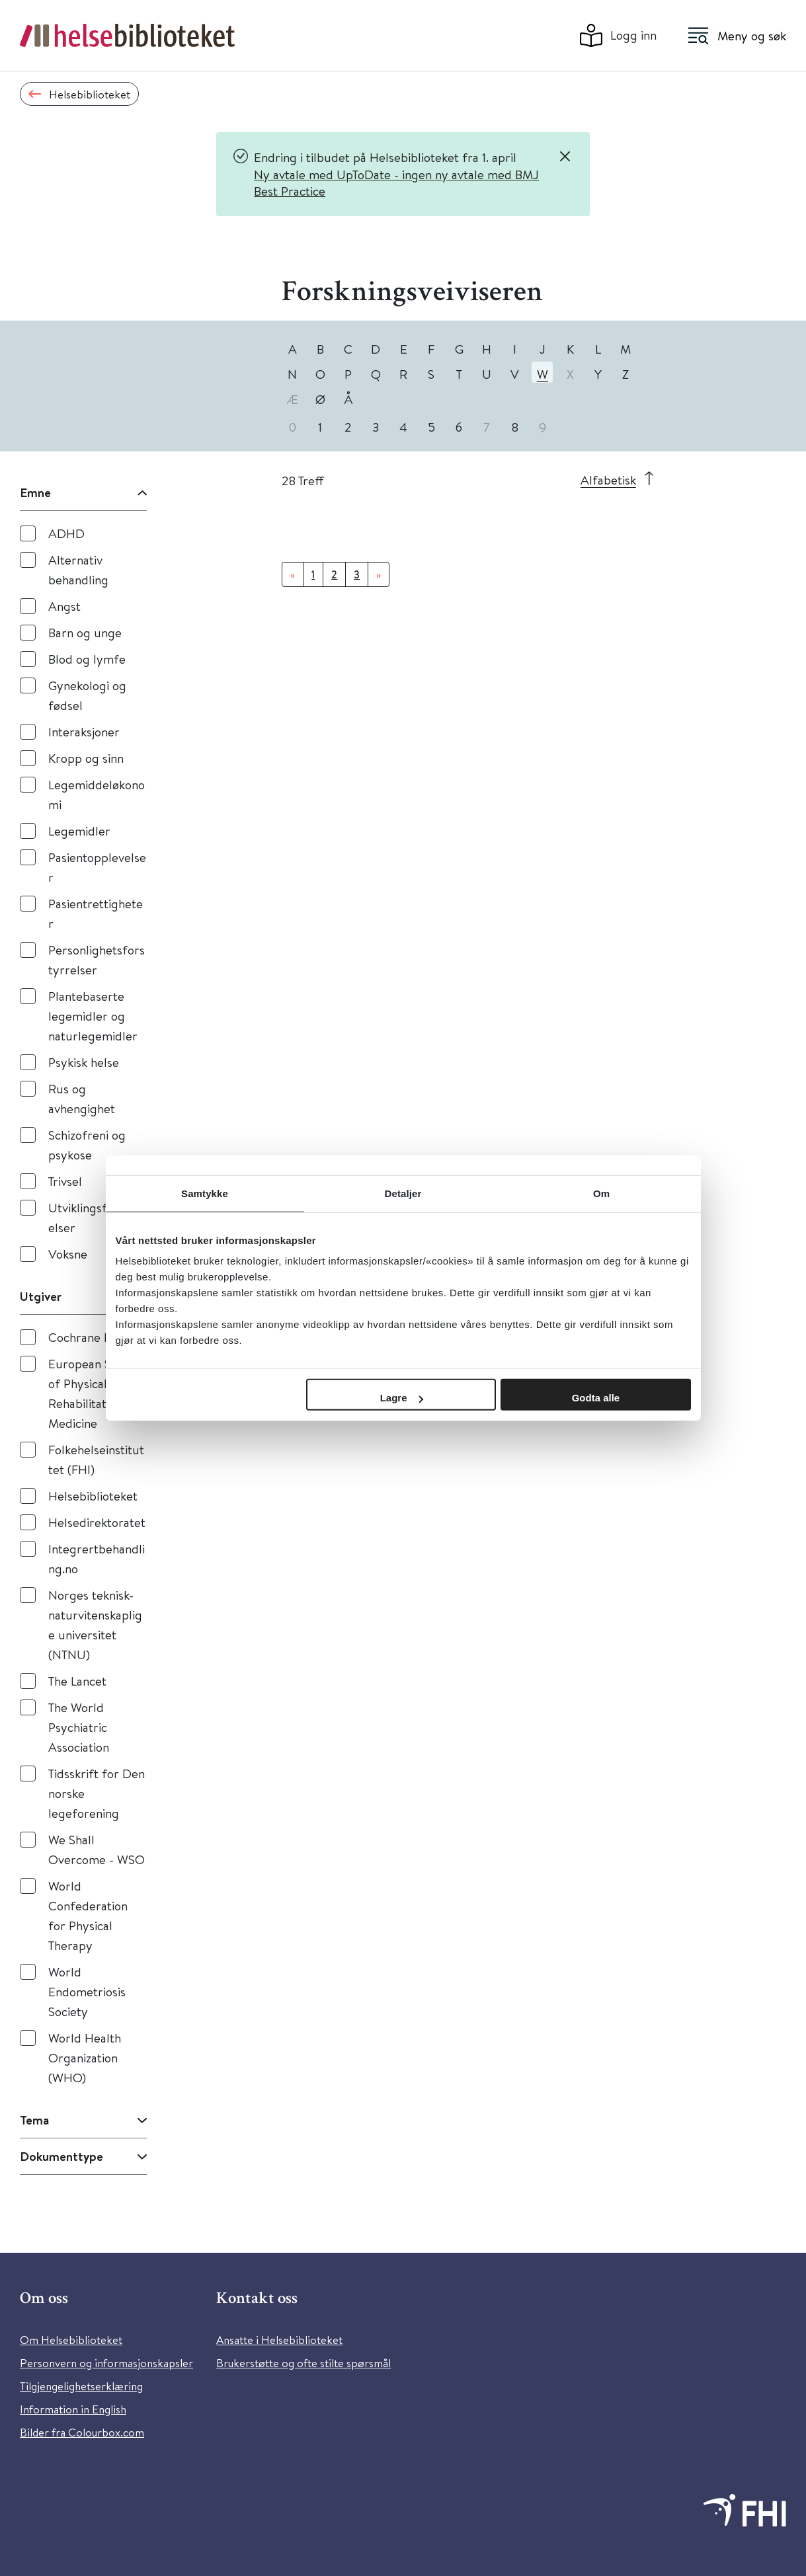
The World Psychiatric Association (78, 1727)
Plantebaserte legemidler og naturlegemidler (93, 1016)
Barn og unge (85, 632)
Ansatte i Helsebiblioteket (279, 2339)
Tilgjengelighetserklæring (81, 2386)
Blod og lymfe (87, 658)
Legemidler (79, 830)
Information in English (73, 2409)
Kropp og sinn (86, 758)
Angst (64, 606)
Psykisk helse (83, 1062)
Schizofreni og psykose (87, 1144)
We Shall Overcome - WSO (96, 1849)
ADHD (66, 533)
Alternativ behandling (78, 569)
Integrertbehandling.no (96, 1558)
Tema (34, 2119)
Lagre (401, 1397)
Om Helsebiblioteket (71, 2339)
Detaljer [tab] (403, 1192)
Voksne (67, 1253)
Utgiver (40, 1296)
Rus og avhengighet (81, 1098)
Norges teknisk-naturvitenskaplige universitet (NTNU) (95, 1624)
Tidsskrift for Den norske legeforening (96, 1793)
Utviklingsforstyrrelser (97, 1217)
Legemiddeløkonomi (96, 794)
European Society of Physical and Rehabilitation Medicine (96, 1393)
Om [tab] (601, 1192)
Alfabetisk (608, 479)
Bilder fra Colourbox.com (82, 2432)
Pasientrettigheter (95, 913)
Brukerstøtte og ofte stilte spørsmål (303, 2362)
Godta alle (596, 1397)
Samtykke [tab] (204, 1192)
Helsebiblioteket (93, 1495)
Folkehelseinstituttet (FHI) (96, 1459)
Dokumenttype (61, 2156)
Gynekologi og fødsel (87, 695)
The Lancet (77, 1680)
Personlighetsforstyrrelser (96, 959)
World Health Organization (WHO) (84, 2057)
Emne (35, 492)
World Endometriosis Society (87, 1991)
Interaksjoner (84, 731)
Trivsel (65, 1181)
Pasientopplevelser (97, 867)
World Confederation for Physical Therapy (88, 1915)
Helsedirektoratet (96, 1522)
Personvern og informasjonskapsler (106, 2362)
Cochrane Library (95, 1337)
